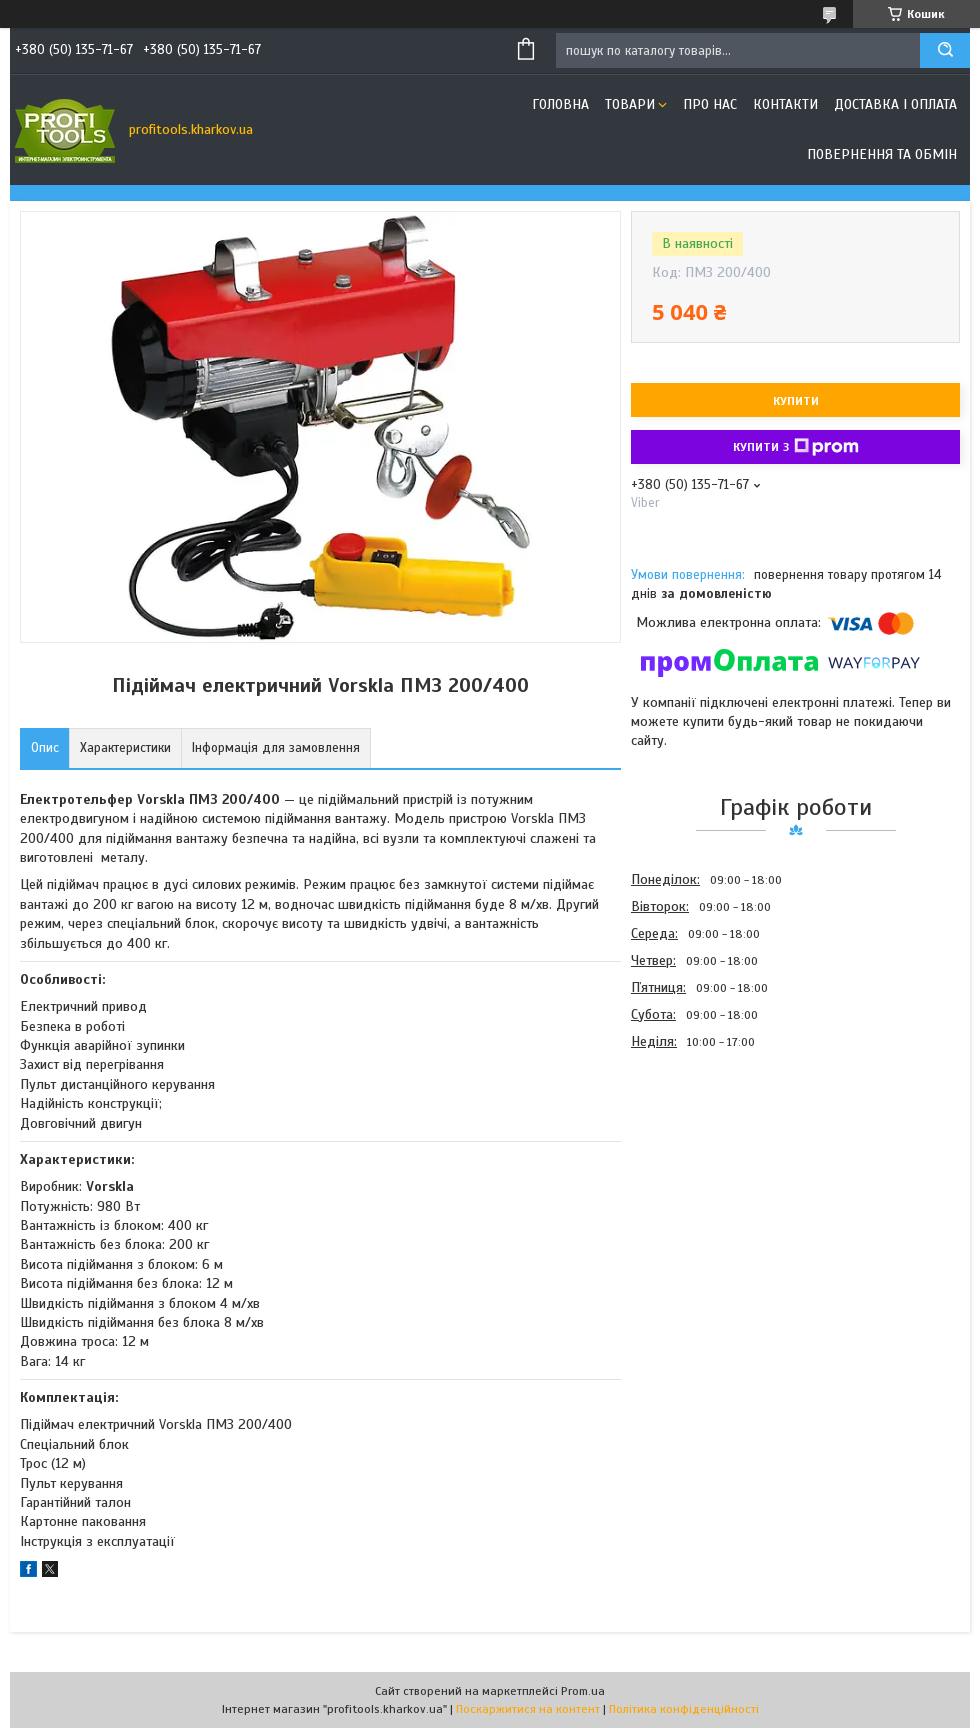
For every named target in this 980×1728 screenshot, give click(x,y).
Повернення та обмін (882, 154)
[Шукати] (945, 50)
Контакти (785, 104)
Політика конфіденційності (684, 1709)
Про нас (710, 104)
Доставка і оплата (895, 104)
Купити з (796, 447)
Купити (796, 401)
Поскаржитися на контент (528, 1709)
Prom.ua (583, 1691)
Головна (560, 104)
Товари (630, 104)
